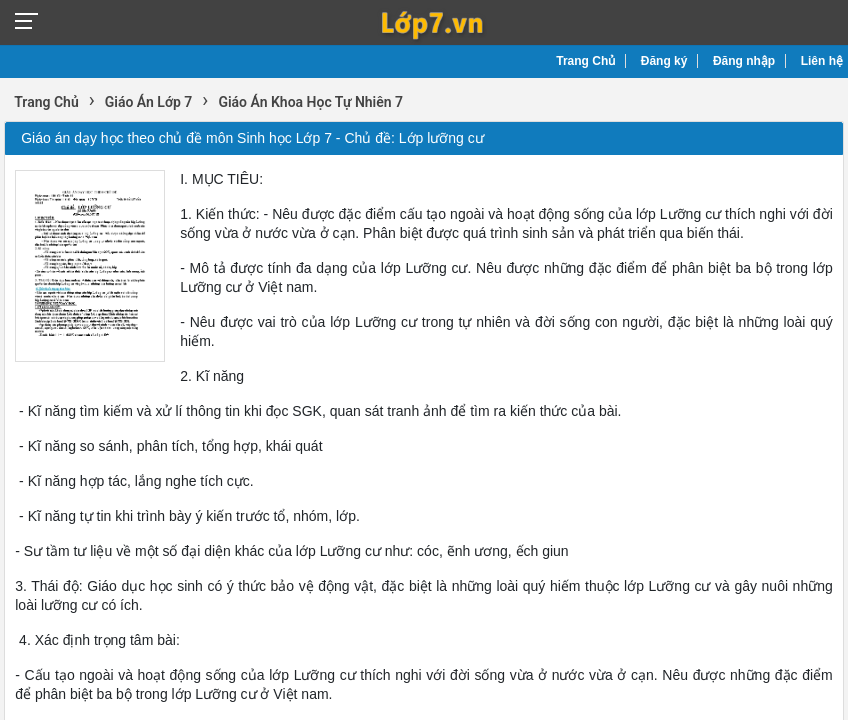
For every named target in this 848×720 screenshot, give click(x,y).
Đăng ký (664, 61)
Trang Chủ (585, 61)
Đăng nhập (744, 61)
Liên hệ (822, 61)
